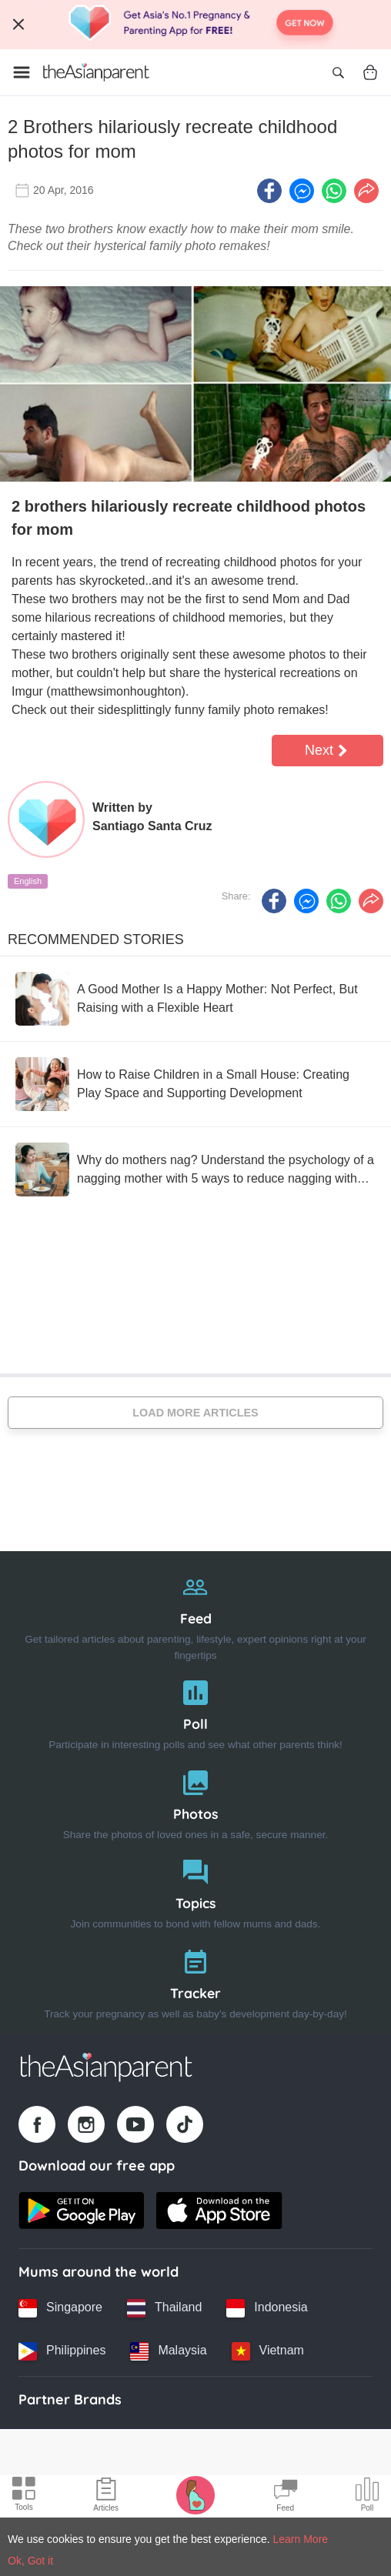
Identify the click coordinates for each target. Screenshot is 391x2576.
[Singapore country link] (60, 2308)
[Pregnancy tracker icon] (195, 2494)
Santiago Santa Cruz (152, 826)
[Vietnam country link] (268, 2351)
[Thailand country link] (164, 2308)
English (28, 881)
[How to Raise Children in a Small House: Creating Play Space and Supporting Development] (195, 1084)
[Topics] (195, 1891)
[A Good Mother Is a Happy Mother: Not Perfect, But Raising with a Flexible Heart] (195, 999)
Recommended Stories (96, 939)
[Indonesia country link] (266, 2308)
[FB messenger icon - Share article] (301, 191)
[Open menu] (21, 72)
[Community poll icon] (367, 2497)
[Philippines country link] (61, 2351)
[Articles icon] (106, 2497)
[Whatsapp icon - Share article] (334, 191)
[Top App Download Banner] (195, 24)
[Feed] (195, 1613)
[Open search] (337, 72)
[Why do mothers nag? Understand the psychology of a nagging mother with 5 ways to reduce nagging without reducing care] (195, 1169)
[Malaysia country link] (168, 2351)
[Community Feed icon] (285, 2497)
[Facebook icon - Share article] (269, 191)
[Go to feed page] (96, 72)
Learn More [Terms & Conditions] (301, 2539)
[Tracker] (195, 1981)
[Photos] (195, 1802)
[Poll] (195, 1711)
